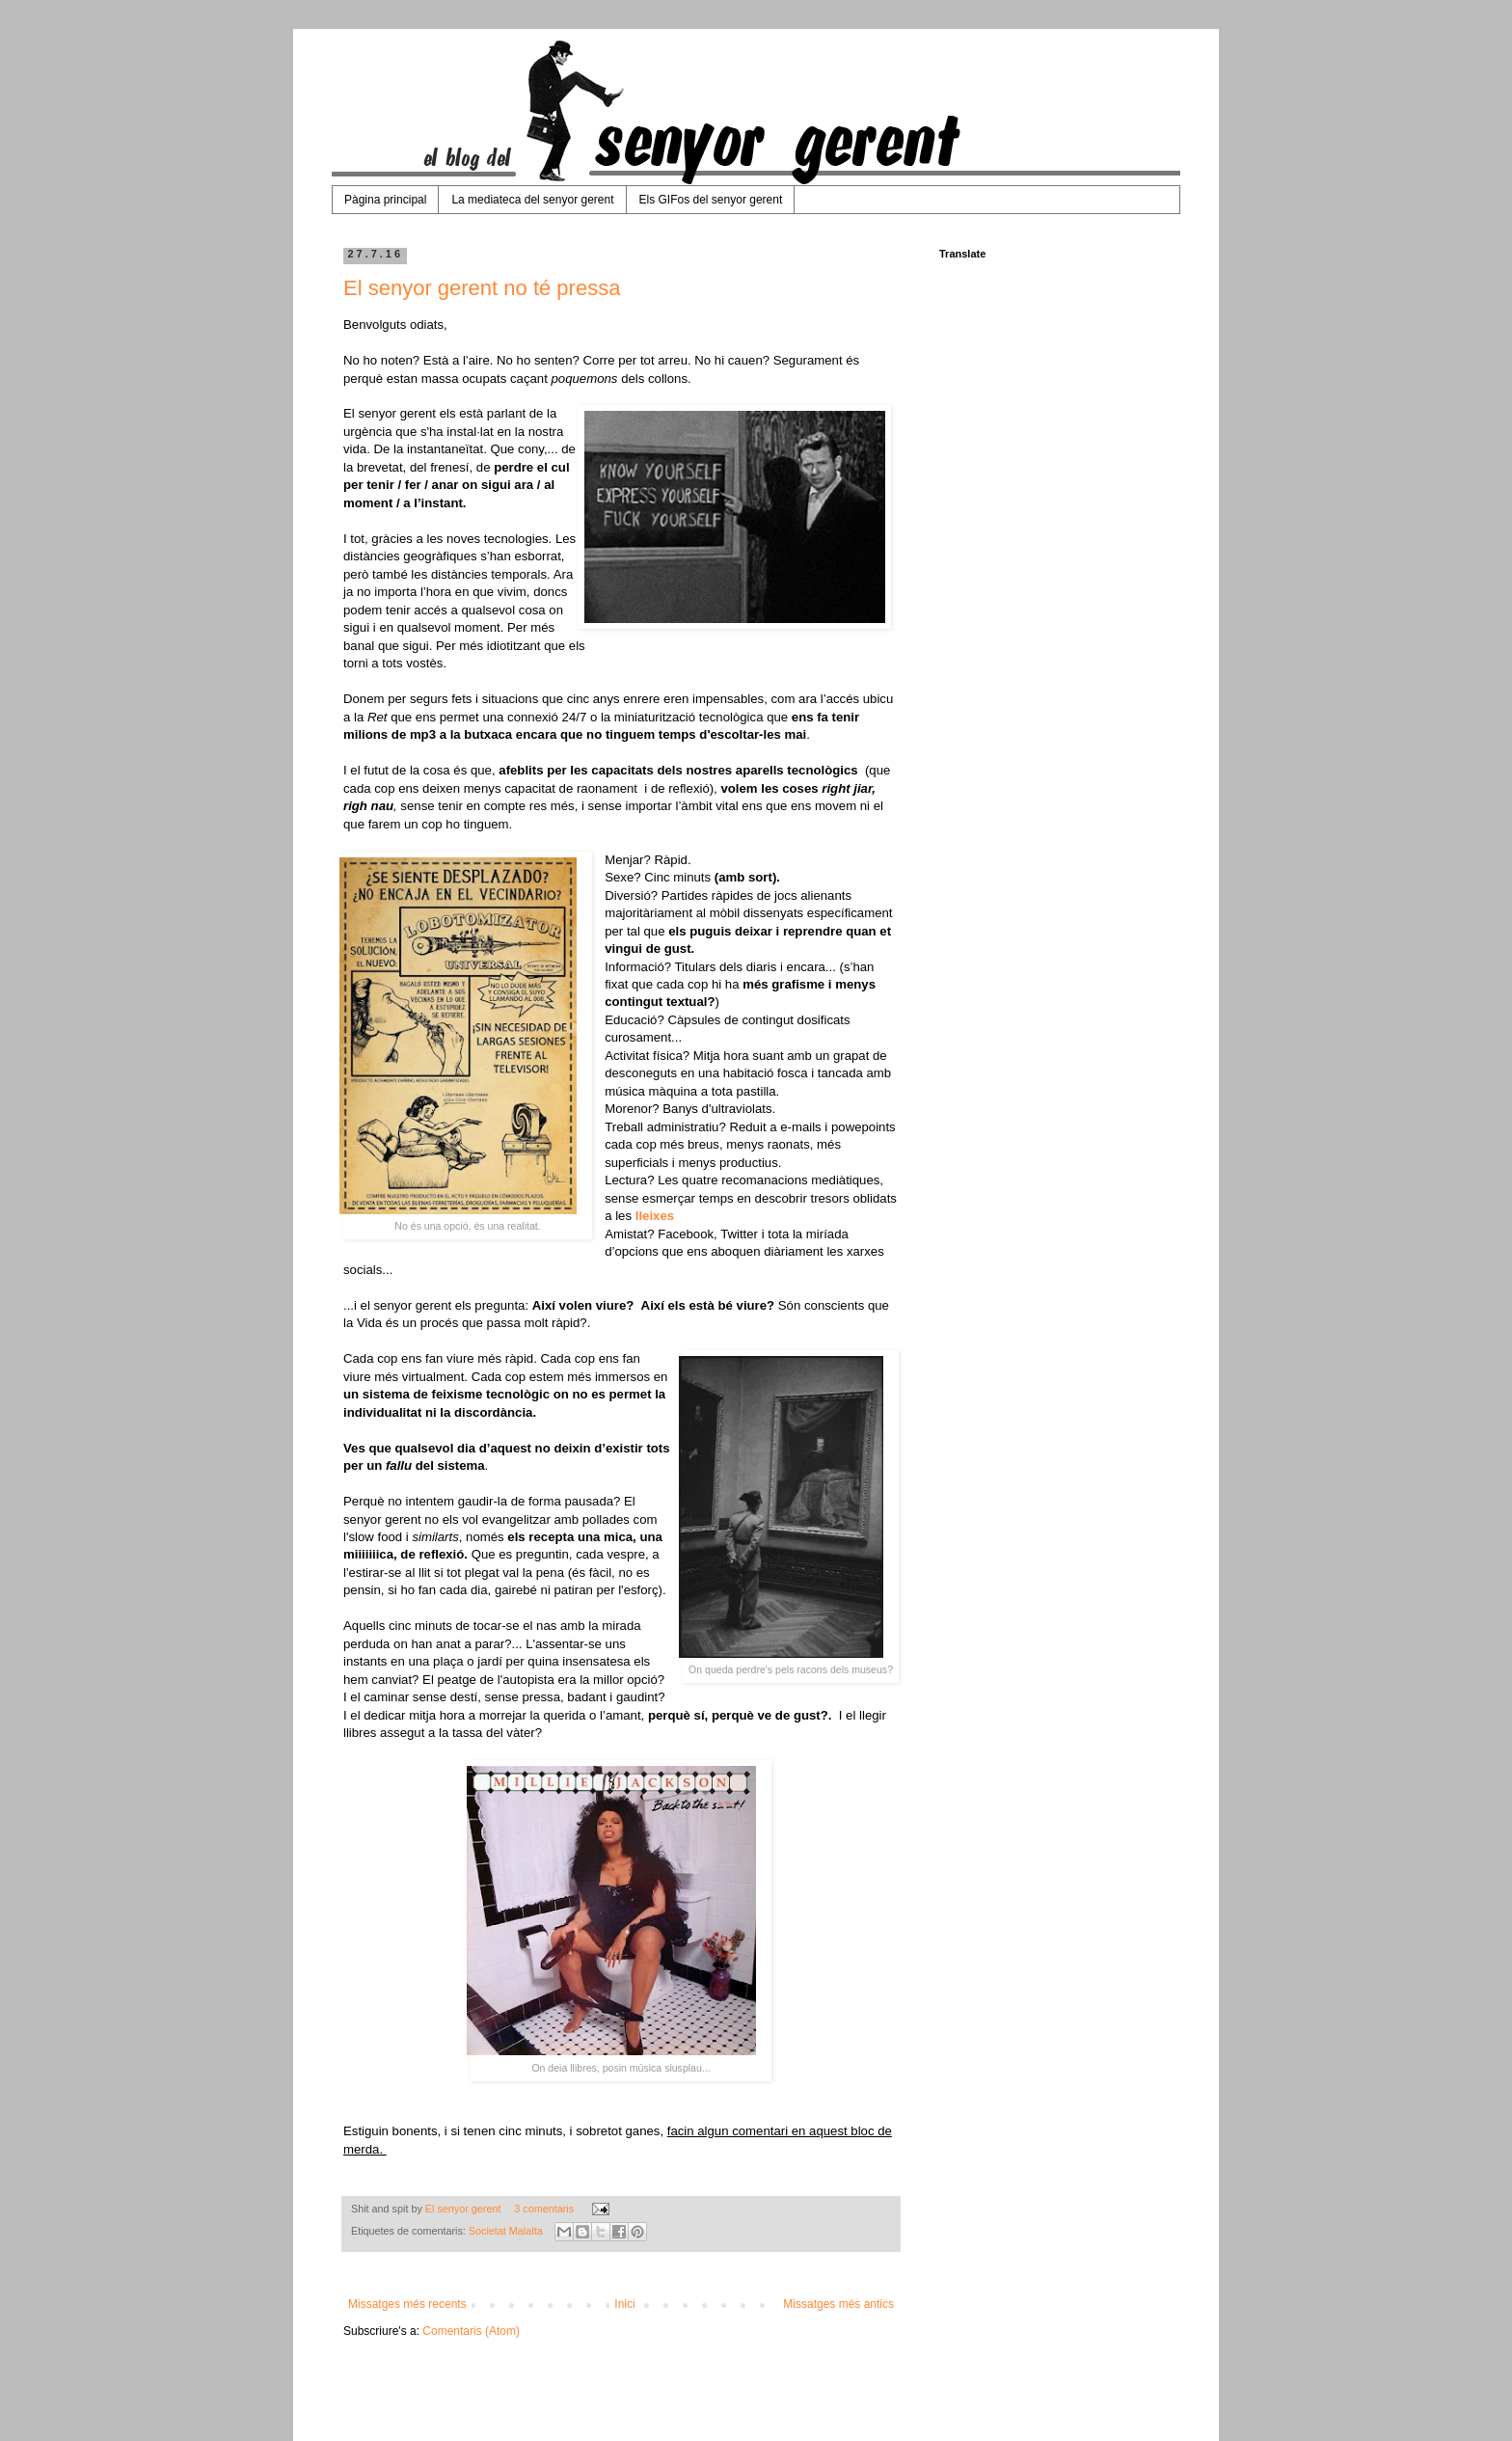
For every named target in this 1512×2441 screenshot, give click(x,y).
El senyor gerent (464, 2208)
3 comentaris (544, 2208)
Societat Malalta (506, 2231)
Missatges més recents (407, 2304)
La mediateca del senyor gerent (532, 199)
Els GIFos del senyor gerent (711, 199)
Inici (624, 2304)
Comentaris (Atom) (471, 2331)
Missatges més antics (838, 2304)
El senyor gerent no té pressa (481, 288)
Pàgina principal (385, 199)
